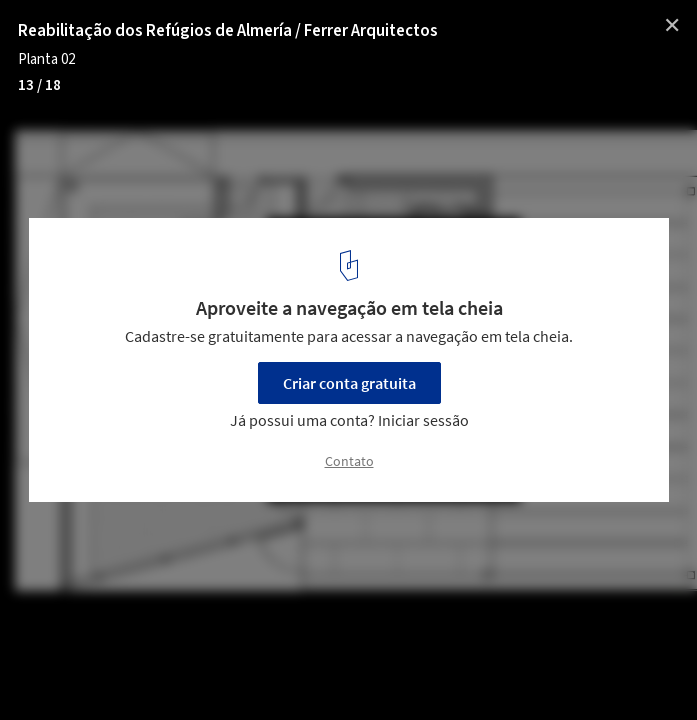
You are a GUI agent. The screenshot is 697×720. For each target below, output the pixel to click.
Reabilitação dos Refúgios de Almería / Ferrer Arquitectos (228, 31)
